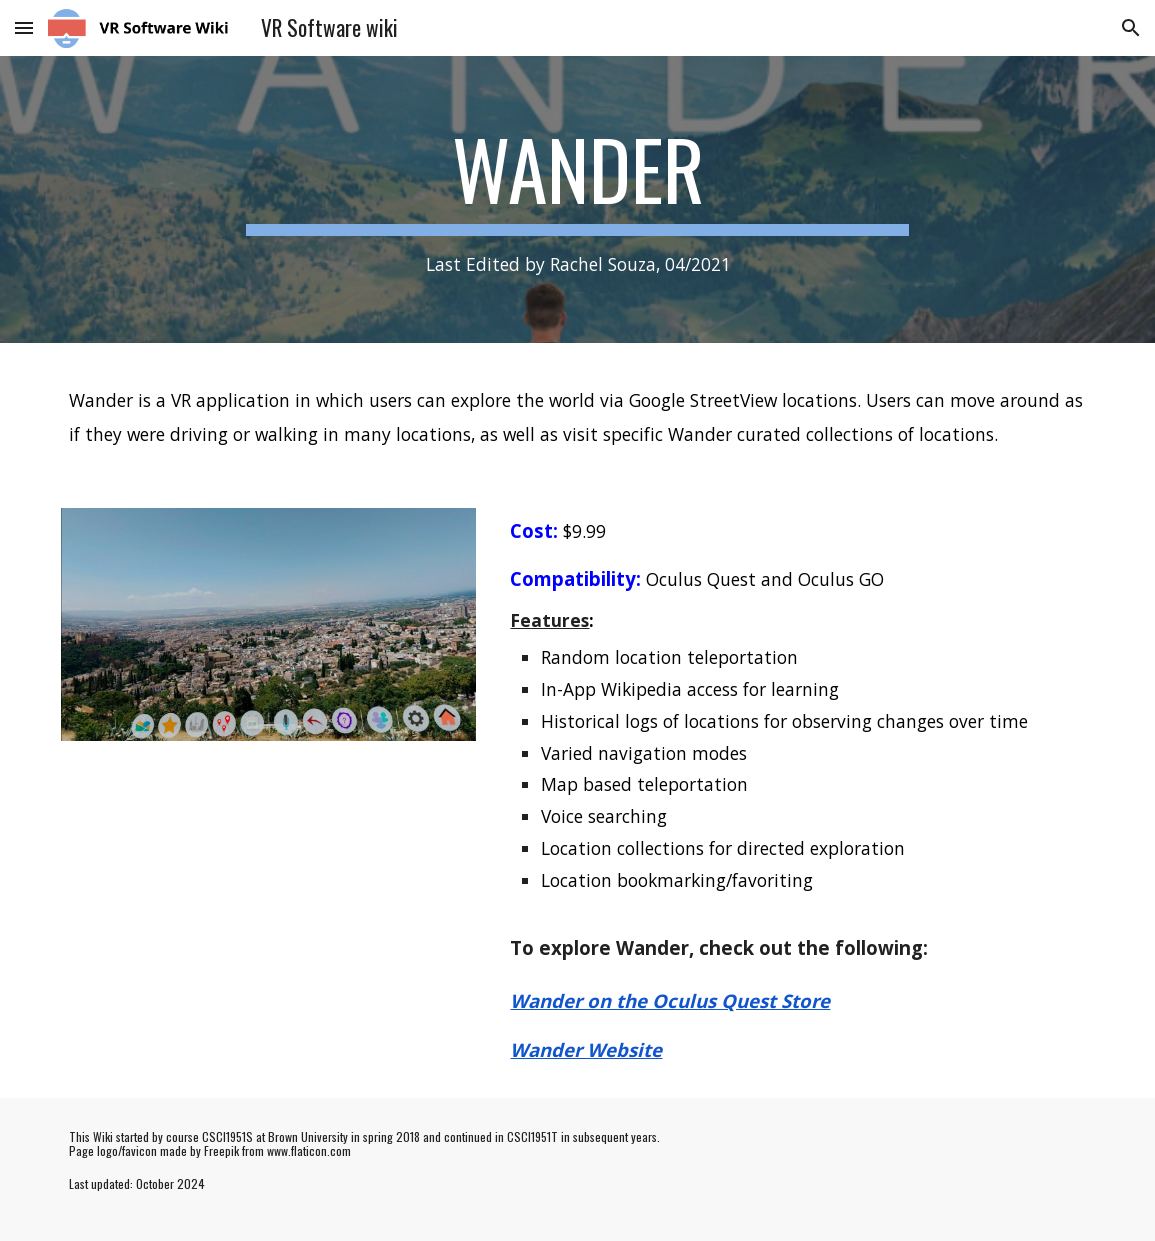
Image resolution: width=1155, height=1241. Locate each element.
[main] (578, 199)
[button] (24, 27)
